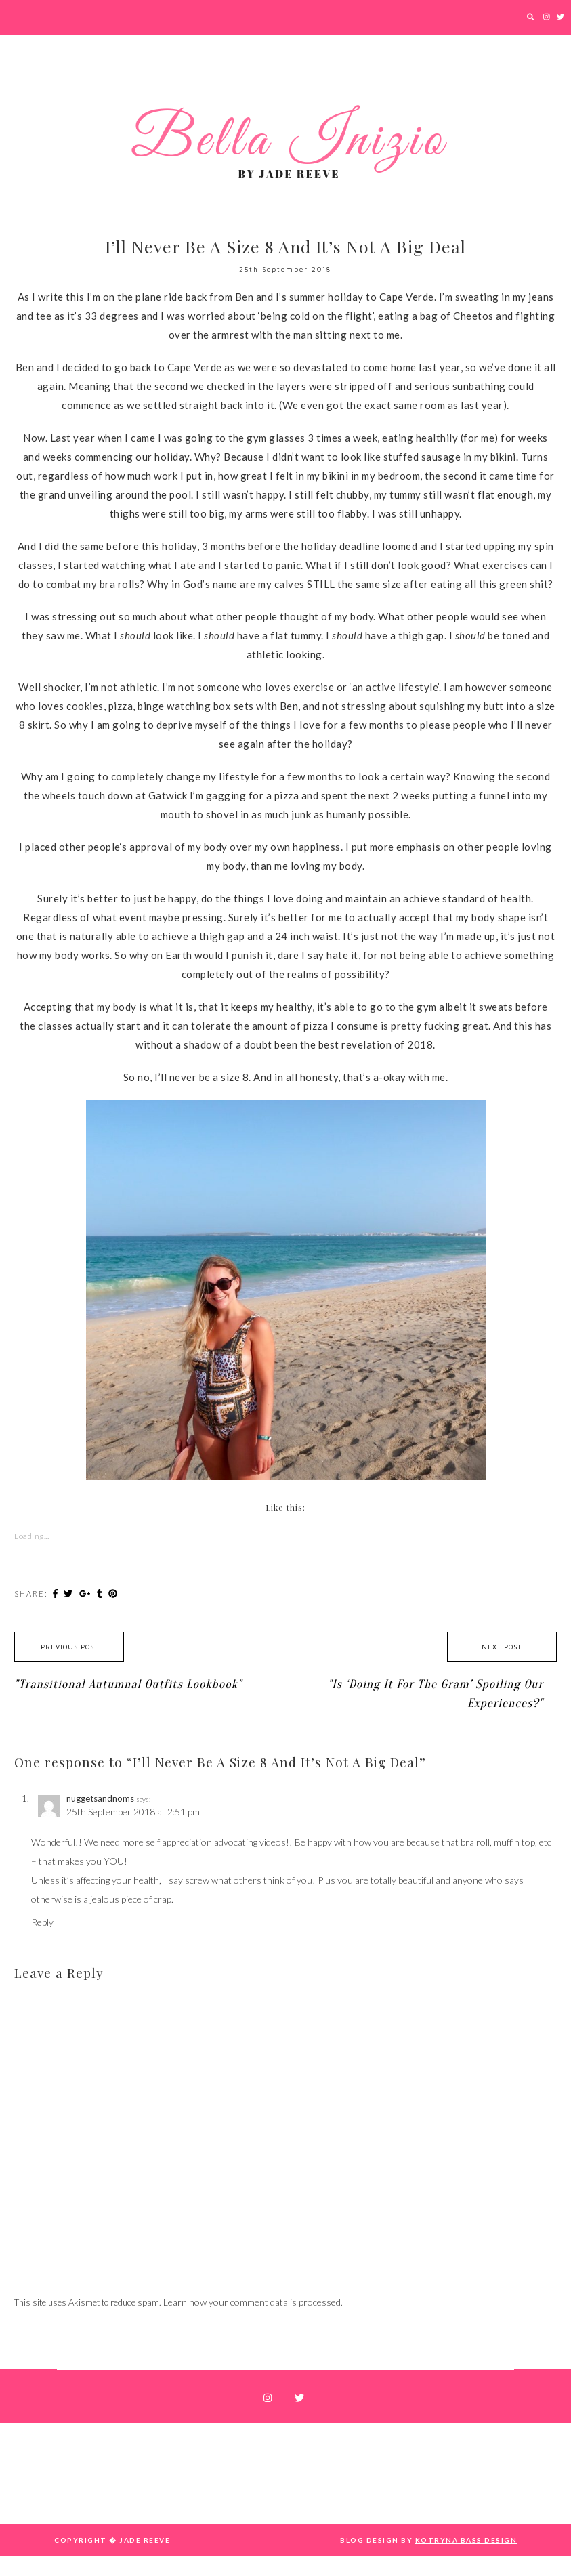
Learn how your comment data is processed (252, 2302)
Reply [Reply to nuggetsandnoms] (42, 1922)
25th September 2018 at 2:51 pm (133, 1811)
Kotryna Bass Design (466, 2540)
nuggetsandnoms (100, 1798)
